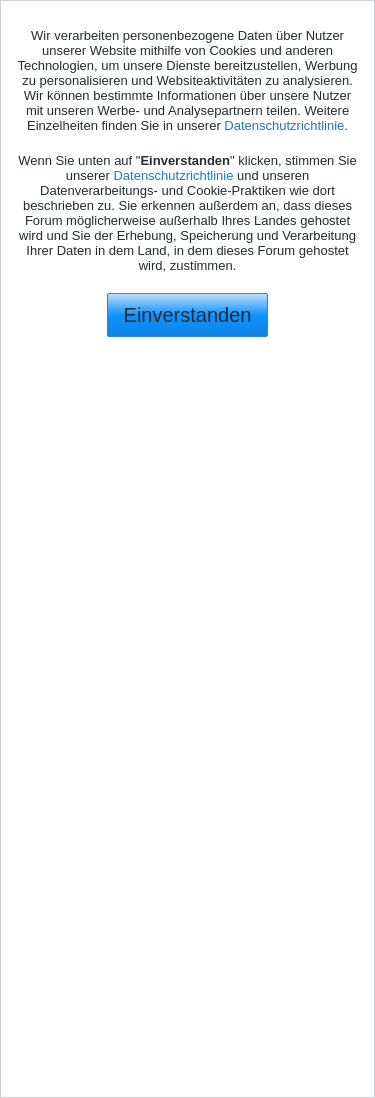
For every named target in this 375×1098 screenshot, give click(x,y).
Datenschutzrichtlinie (284, 125)
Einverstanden (188, 315)
